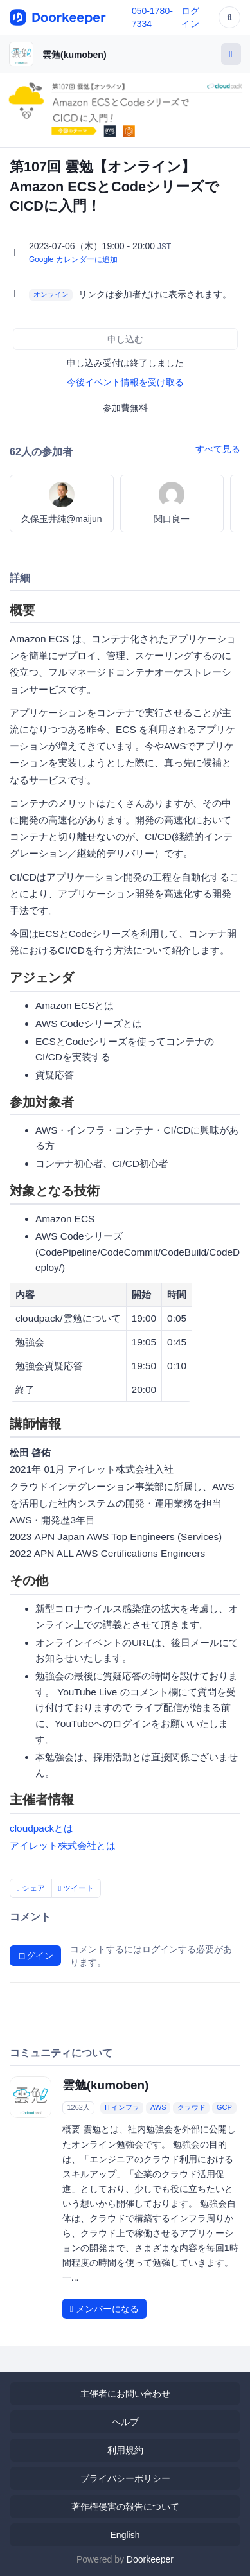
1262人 (78, 2107)
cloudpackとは (41, 1828)
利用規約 (125, 2450)
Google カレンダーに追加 (73, 259)
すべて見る (217, 449)
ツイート (76, 1888)
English (125, 2535)
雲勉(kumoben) (74, 54)
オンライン (51, 295)
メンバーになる (104, 2309)
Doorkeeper (150, 2559)
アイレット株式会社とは (63, 1845)
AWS (158, 2107)
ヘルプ (125, 2422)
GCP (224, 2107)
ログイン (35, 1955)
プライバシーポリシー (125, 2478)
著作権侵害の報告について (125, 2507)
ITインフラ (122, 2107)
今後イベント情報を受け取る (125, 382)
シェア (31, 1888)
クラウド (191, 2107)
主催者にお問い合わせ (125, 2393)
